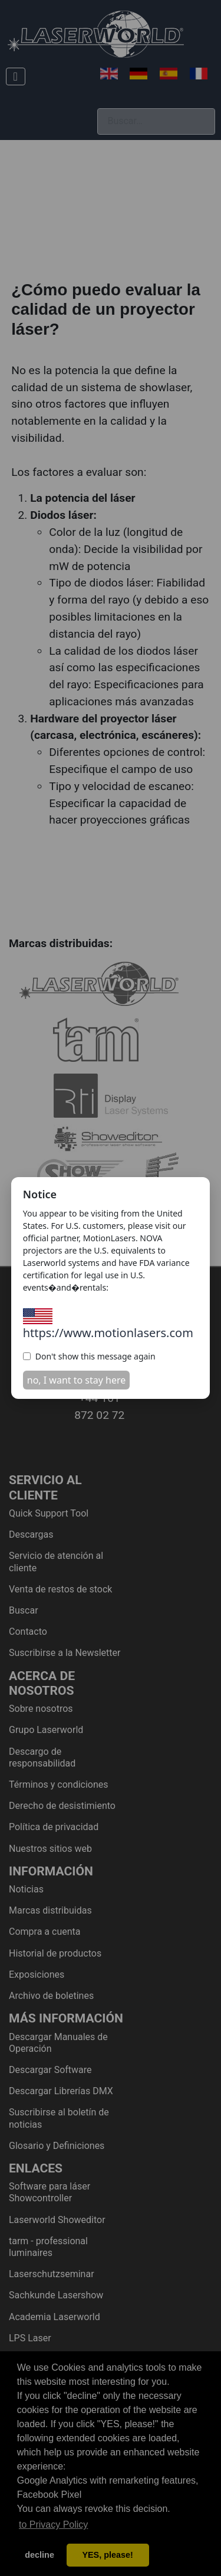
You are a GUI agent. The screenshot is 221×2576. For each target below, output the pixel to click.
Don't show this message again (89, 1356)
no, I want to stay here (76, 1380)
